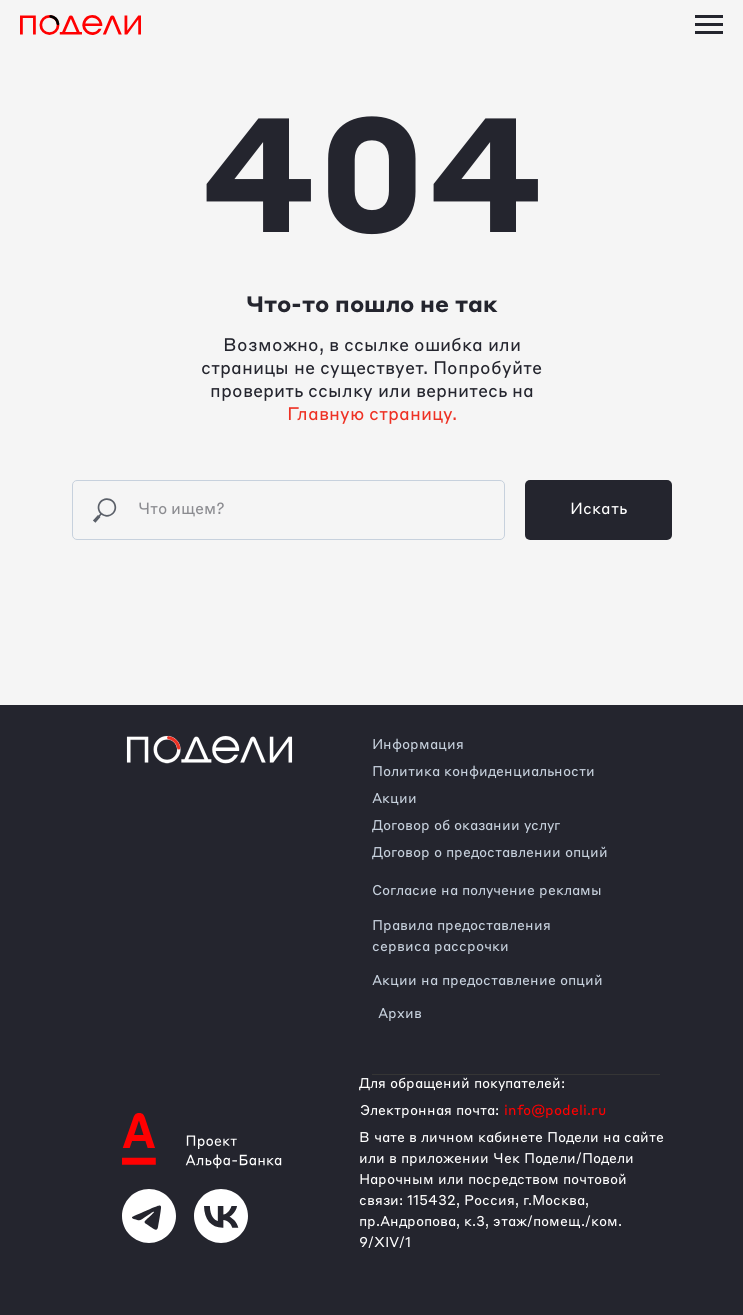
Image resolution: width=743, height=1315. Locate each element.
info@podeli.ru (555, 1111)
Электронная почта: (429, 1111)
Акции (394, 799)
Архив (400, 1014)
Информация (418, 745)
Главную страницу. (372, 415)
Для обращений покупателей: (462, 1084)
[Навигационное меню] (709, 25)
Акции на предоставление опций (487, 981)
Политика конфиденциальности (483, 772)
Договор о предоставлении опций (490, 853)
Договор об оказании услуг (466, 826)
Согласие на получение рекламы (487, 891)
